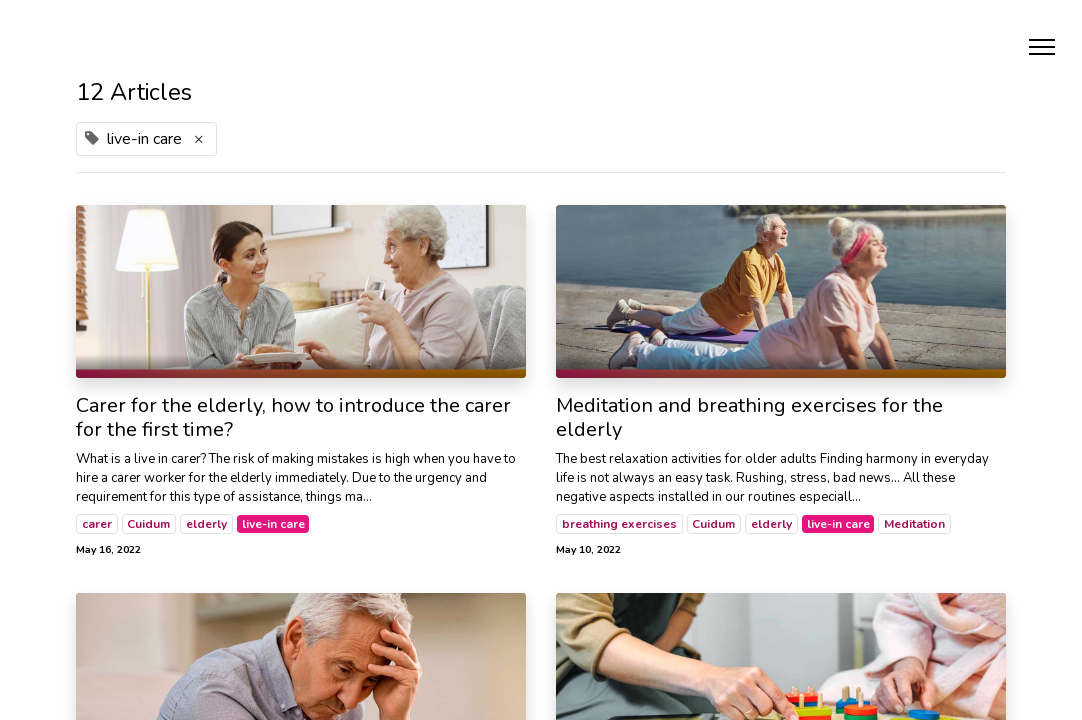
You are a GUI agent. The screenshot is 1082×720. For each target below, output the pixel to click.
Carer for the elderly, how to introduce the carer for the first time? (293, 418)
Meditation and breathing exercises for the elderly (749, 418)
